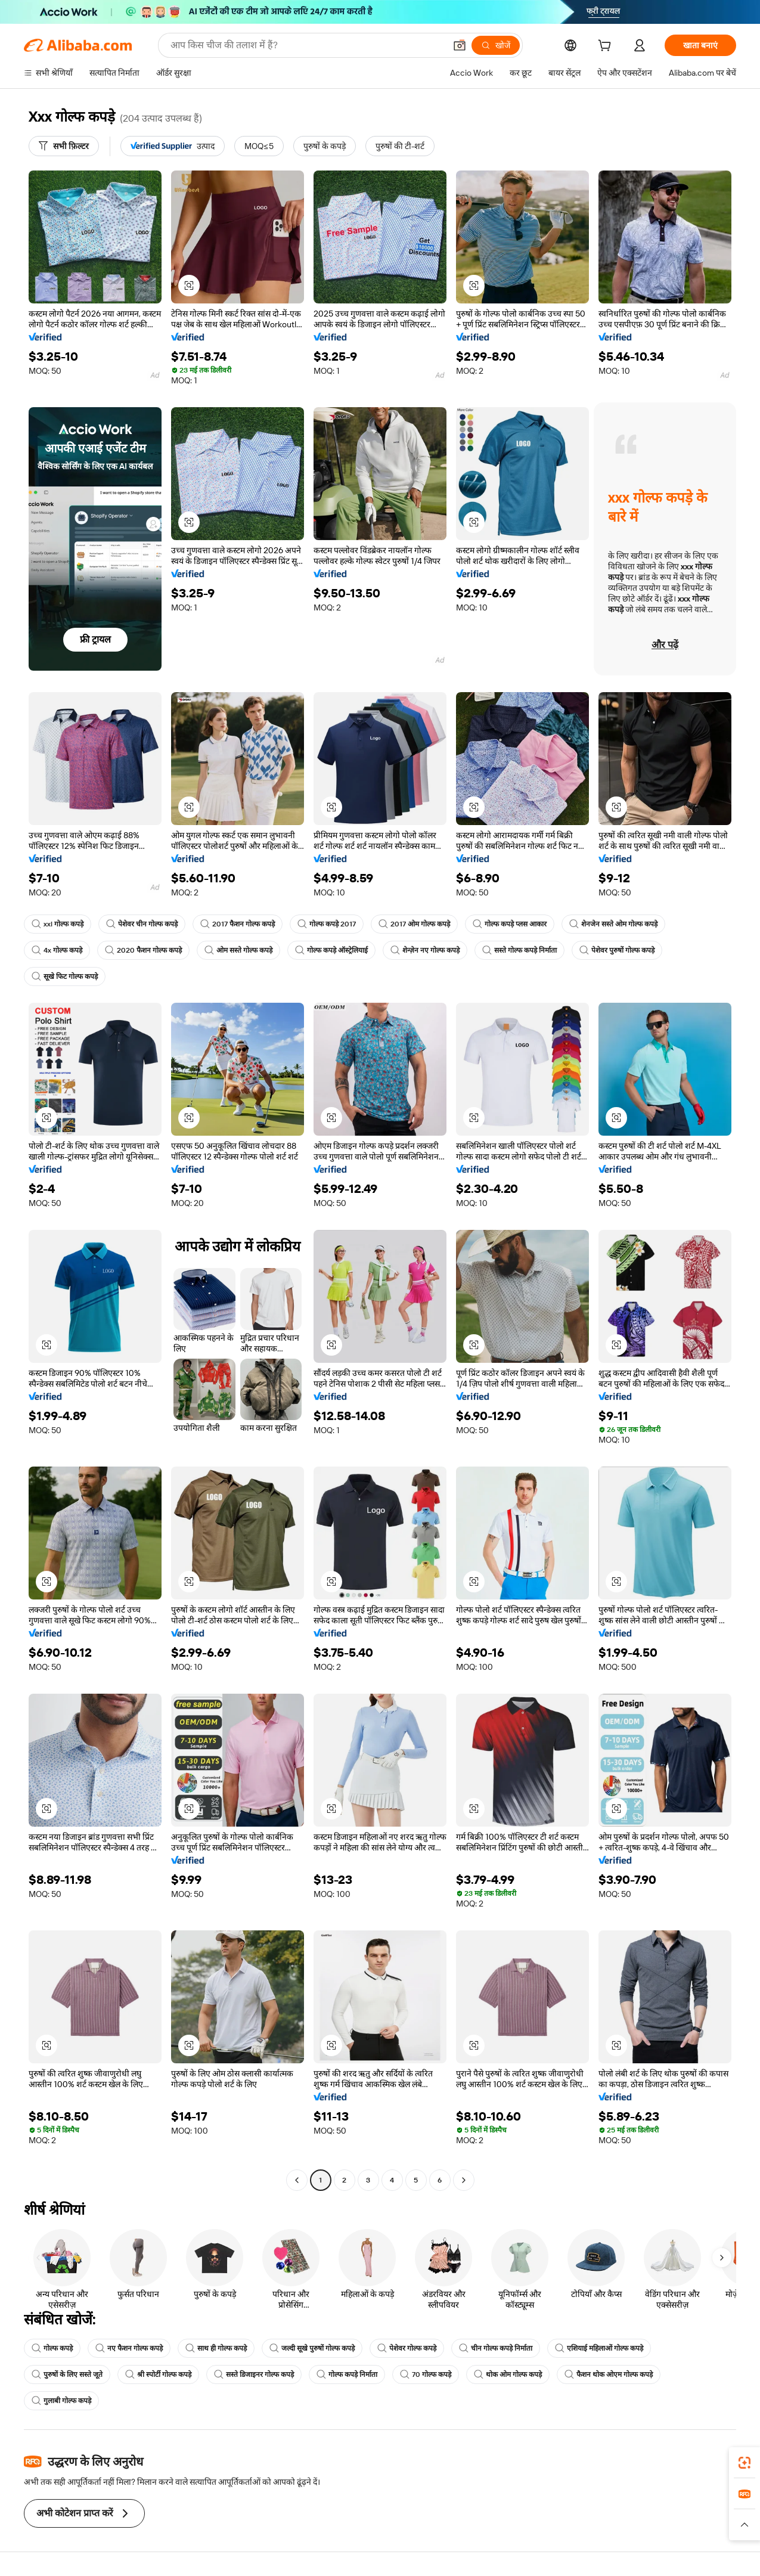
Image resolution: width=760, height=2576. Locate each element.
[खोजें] (495, 45)
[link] (744, 2462)
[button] (459, 45)
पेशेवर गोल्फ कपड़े (406, 2348)
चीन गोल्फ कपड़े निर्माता (495, 2348)
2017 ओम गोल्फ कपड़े (414, 924)
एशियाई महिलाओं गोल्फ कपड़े (599, 2348)
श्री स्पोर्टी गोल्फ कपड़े (158, 2374)
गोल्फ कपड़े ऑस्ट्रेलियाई (331, 950)
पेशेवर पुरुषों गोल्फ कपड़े (616, 950)
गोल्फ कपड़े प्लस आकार (510, 924)
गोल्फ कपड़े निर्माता (347, 2374)
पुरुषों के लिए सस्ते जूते (67, 2374)
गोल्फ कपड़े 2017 (326, 924)
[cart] (607, 47)
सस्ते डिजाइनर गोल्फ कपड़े (254, 2374)
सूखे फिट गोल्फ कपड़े (65, 976)
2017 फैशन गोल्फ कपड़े (237, 924)
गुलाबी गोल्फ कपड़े (61, 2400)
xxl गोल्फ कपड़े (57, 924)
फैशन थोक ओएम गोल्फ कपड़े (608, 2374)
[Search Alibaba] (306, 45)
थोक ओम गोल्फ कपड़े (508, 2374)
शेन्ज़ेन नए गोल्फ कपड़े (425, 950)
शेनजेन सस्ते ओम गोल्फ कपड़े (613, 924)
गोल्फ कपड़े (52, 2348)
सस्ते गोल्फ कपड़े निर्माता (519, 950)
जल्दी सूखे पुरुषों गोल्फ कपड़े (312, 2348)
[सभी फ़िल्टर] (64, 146)
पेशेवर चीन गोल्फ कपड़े (142, 924)
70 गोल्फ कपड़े (425, 2374)
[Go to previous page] (297, 2180)
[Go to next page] (463, 2180)
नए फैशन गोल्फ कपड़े (129, 2348)
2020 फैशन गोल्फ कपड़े (143, 950)
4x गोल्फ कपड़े (57, 950)
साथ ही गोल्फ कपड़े (216, 2348)
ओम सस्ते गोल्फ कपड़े (238, 950)
